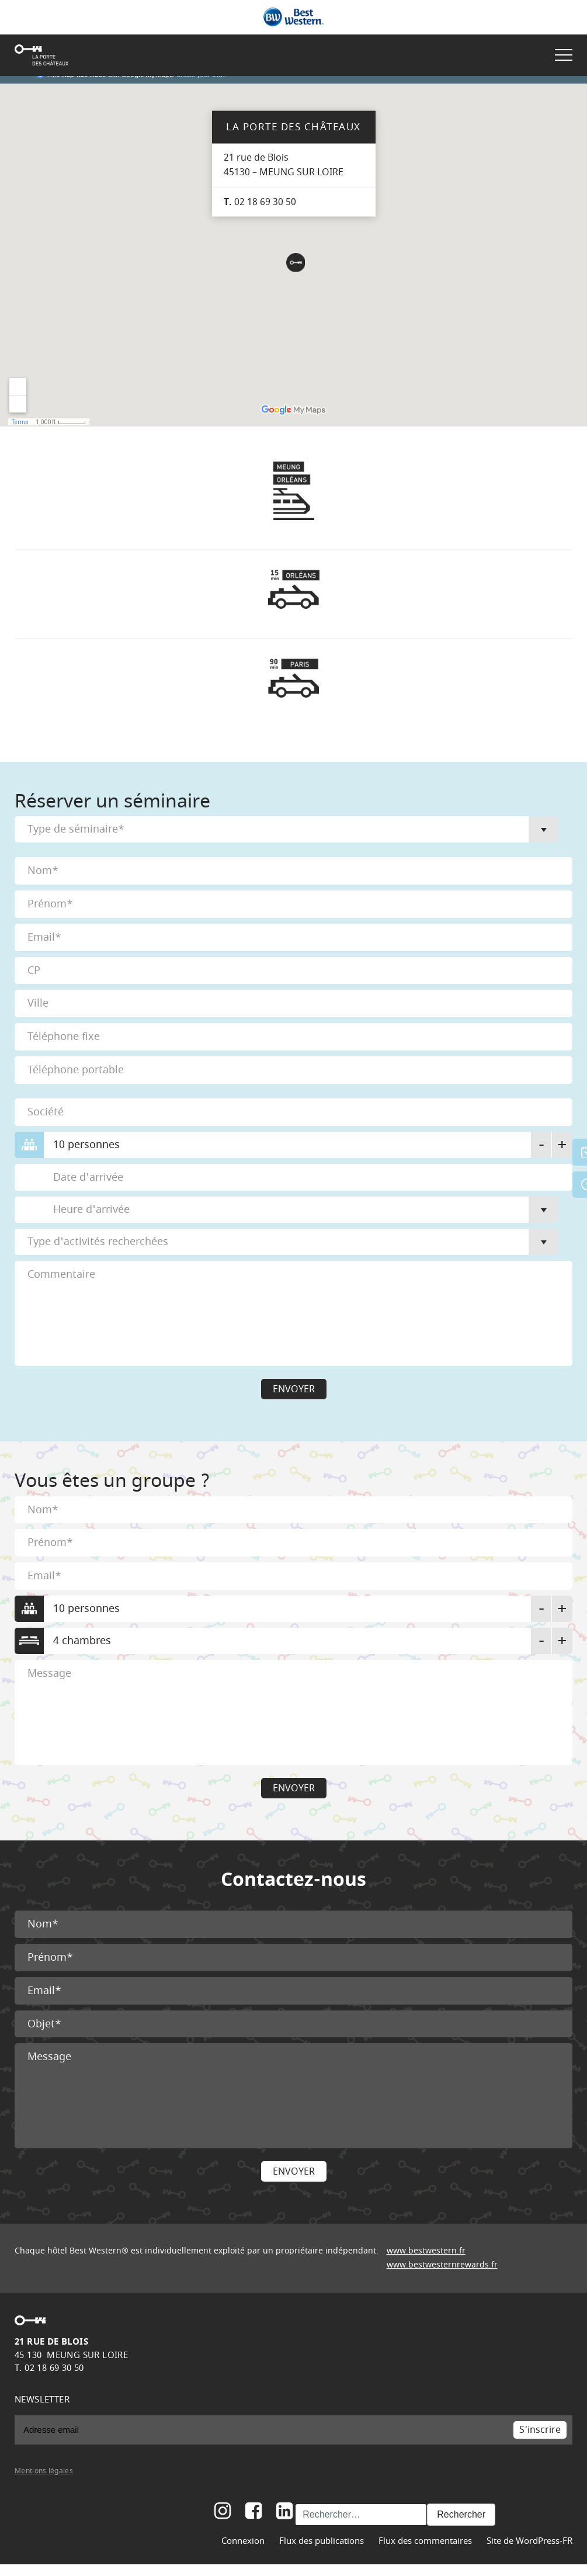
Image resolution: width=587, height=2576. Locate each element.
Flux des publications (321, 2541)
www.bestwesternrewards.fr (442, 2265)
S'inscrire (540, 2430)
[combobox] (286, 829)
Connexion (243, 2541)
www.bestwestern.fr (426, 2251)
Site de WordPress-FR (529, 2541)
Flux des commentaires (425, 2541)
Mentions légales (44, 2471)
